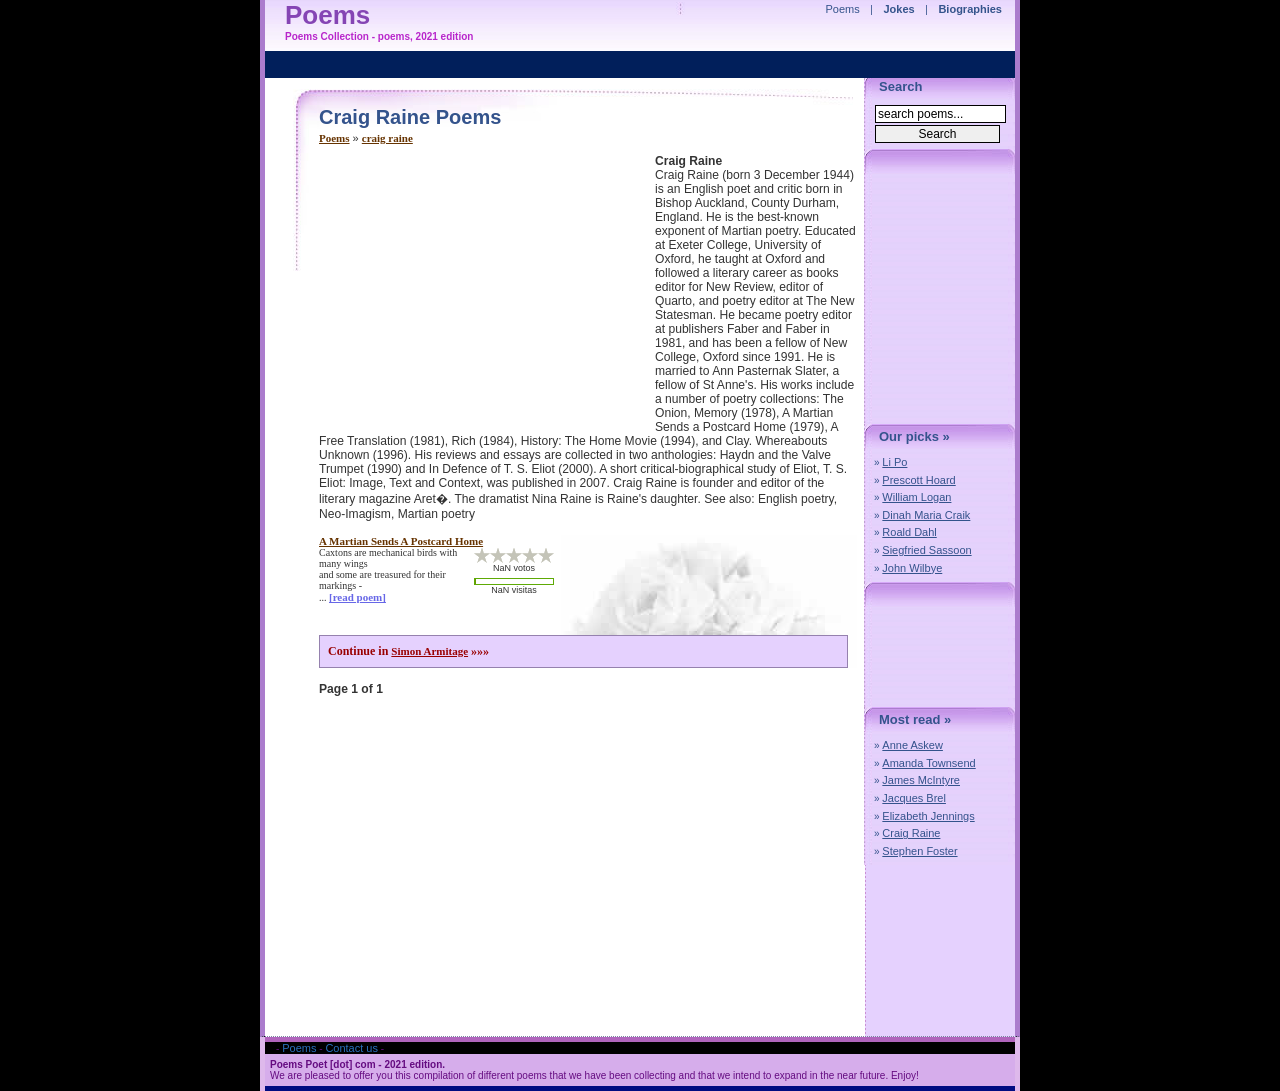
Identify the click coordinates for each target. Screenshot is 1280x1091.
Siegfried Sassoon (926, 550)
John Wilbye (912, 568)
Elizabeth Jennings (928, 816)
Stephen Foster (919, 851)
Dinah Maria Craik (926, 515)
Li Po (894, 462)
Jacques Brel (914, 798)
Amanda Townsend (928, 763)
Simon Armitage (429, 651)
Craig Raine (911, 833)
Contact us (351, 1048)
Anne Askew (912, 745)
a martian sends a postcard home (401, 541)
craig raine (387, 138)
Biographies (970, 9)
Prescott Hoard (918, 480)
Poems (334, 138)
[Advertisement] (487, 294)
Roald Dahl (909, 532)
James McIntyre (921, 780)
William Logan (916, 497)
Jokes (899, 9)
